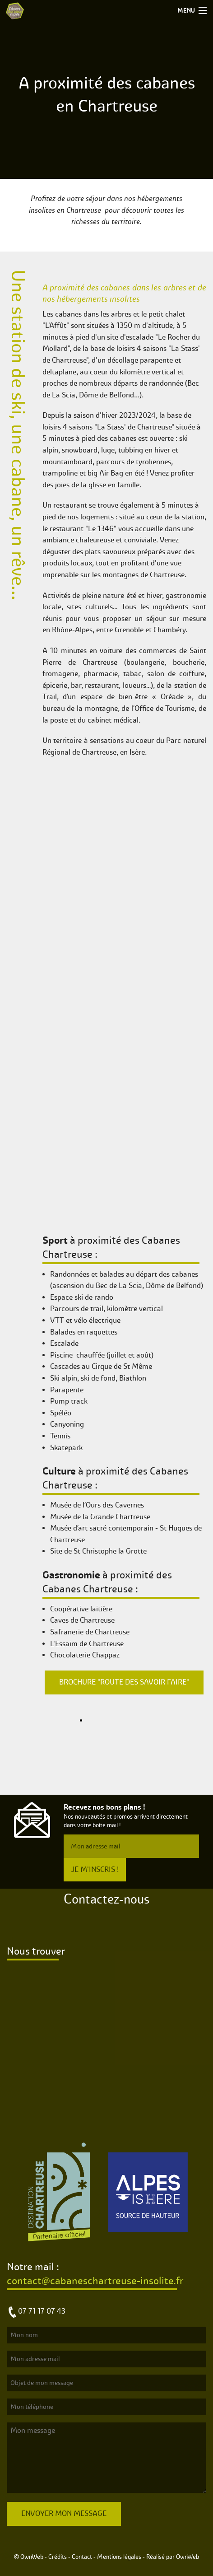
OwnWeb (187, 2557)
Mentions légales (119, 2557)
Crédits (57, 2557)
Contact (82, 2557)
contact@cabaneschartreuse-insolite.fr (95, 2281)
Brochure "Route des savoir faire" (124, 1682)
